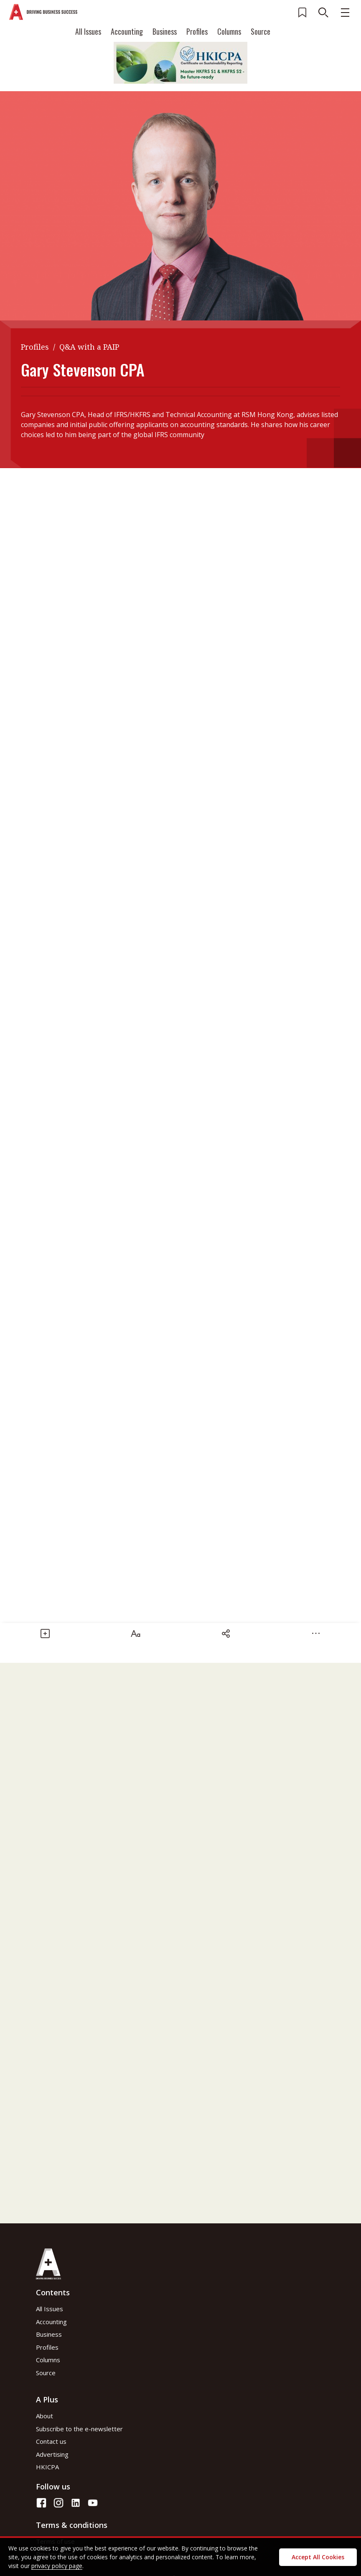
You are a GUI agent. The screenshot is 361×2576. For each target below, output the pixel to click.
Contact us (51, 2441)
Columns (229, 31)
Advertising (52, 2454)
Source (260, 31)
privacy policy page (56, 2566)
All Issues (88, 31)
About (44, 2416)
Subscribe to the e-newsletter (79, 2429)
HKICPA (47, 2467)
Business (165, 31)
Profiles (197, 31)
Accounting (127, 31)
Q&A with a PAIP (89, 347)
